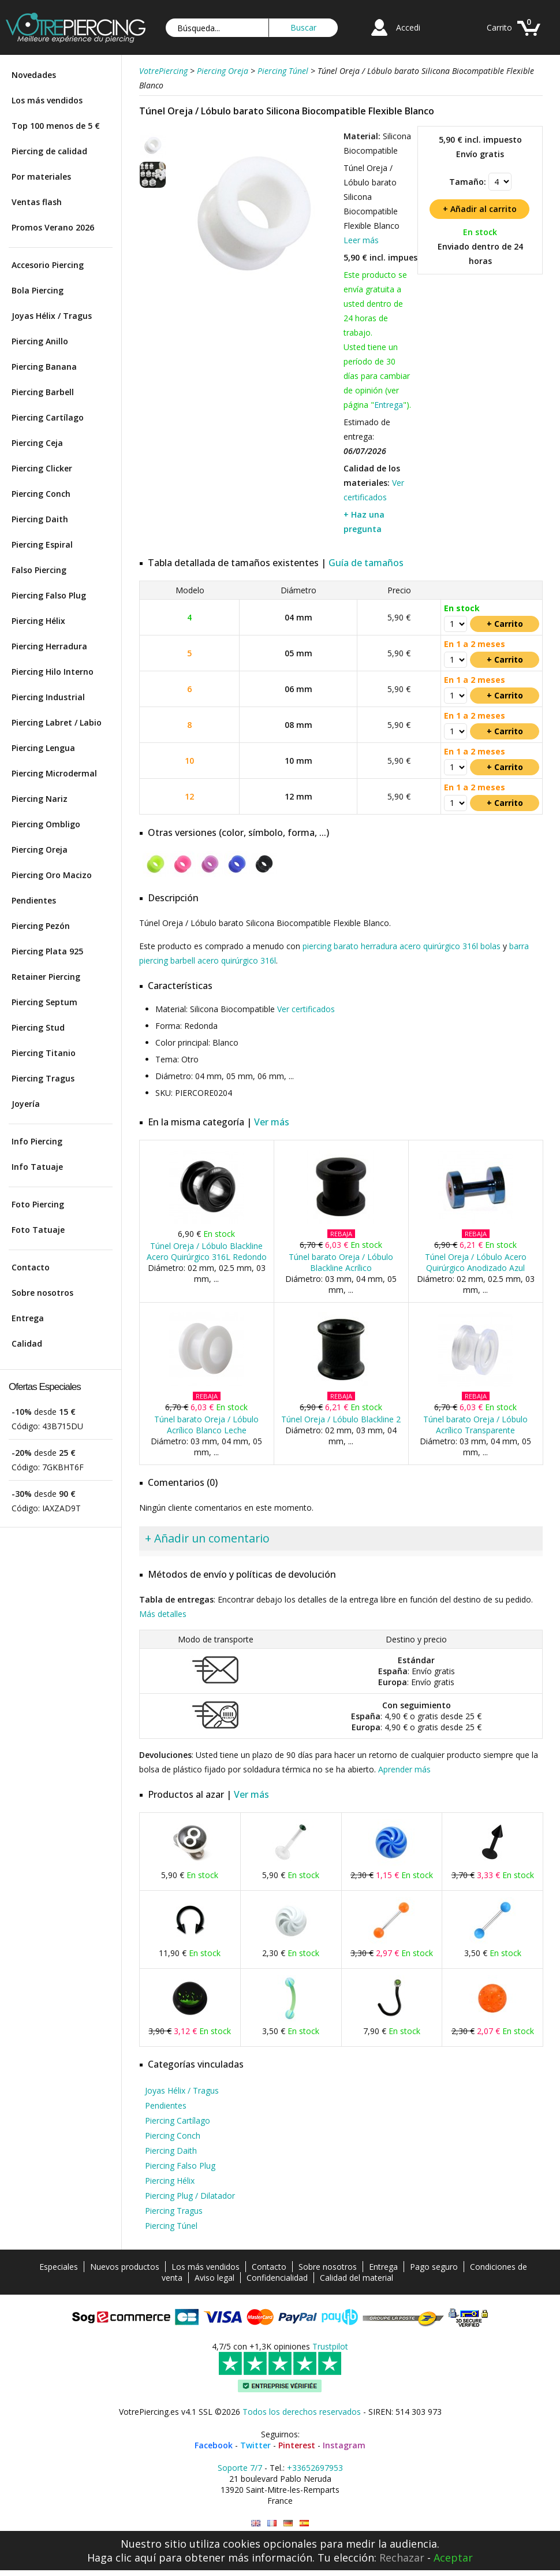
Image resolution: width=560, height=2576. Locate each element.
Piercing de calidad (49, 151)
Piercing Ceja (37, 442)
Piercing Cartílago (48, 417)
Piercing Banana (44, 366)
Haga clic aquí (121, 2557)
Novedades (34, 74)
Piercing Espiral (42, 544)
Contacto (31, 1267)
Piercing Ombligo (46, 824)
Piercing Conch (41, 493)
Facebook (214, 2445)
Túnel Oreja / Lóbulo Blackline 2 (341, 1419)
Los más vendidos (47, 100)
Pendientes (34, 900)
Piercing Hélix (38, 620)
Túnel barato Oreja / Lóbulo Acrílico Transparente (475, 1425)
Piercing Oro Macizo (52, 874)
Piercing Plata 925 (47, 951)
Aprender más (404, 1769)
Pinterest (296, 2445)
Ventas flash (37, 201)
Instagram (344, 2445)
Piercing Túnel (171, 2225)
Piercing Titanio (44, 1052)
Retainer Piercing (46, 976)
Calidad (27, 1343)
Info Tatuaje (37, 1166)
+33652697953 (315, 2467)
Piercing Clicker (42, 468)
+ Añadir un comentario (207, 1538)
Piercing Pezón (41, 925)
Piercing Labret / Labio (57, 722)
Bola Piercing (38, 290)
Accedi (408, 27)
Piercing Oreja (40, 849)
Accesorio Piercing (48, 264)
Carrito (499, 27)
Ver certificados (306, 1008)
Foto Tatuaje (38, 1229)
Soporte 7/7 (240, 2467)
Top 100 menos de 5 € (56, 125)
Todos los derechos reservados (301, 2411)
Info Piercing (37, 1141)
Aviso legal (214, 2277)
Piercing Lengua (43, 747)
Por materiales (41, 176)
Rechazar (401, 2557)
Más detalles (162, 1613)
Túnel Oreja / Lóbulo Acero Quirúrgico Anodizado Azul (476, 1262)
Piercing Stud (38, 1027)
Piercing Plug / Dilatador (190, 2195)
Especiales (58, 2266)
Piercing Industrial (48, 697)
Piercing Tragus (43, 1078)
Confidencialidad (277, 2277)
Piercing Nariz (40, 798)
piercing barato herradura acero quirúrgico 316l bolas (402, 946)
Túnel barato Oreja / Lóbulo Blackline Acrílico (341, 1262)
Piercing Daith (40, 519)
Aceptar (453, 2557)
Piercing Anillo (40, 341)
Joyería (26, 1103)
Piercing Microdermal (54, 773)
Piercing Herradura (49, 646)
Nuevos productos (124, 2266)
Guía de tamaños (366, 562)
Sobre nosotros (42, 1292)
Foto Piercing (38, 1204)
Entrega (28, 1318)
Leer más (361, 240)
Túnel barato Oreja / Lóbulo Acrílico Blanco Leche (206, 1425)
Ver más (271, 1122)
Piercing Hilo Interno (53, 671)
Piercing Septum (44, 1002)
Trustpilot (330, 2346)
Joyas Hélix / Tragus (52, 315)
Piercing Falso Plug (49, 595)
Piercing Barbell (43, 391)
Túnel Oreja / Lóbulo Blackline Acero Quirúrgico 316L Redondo (207, 1251)
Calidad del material (356, 2277)
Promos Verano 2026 (53, 227)
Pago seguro (434, 2266)
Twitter (255, 2445)
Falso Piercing (39, 569)
